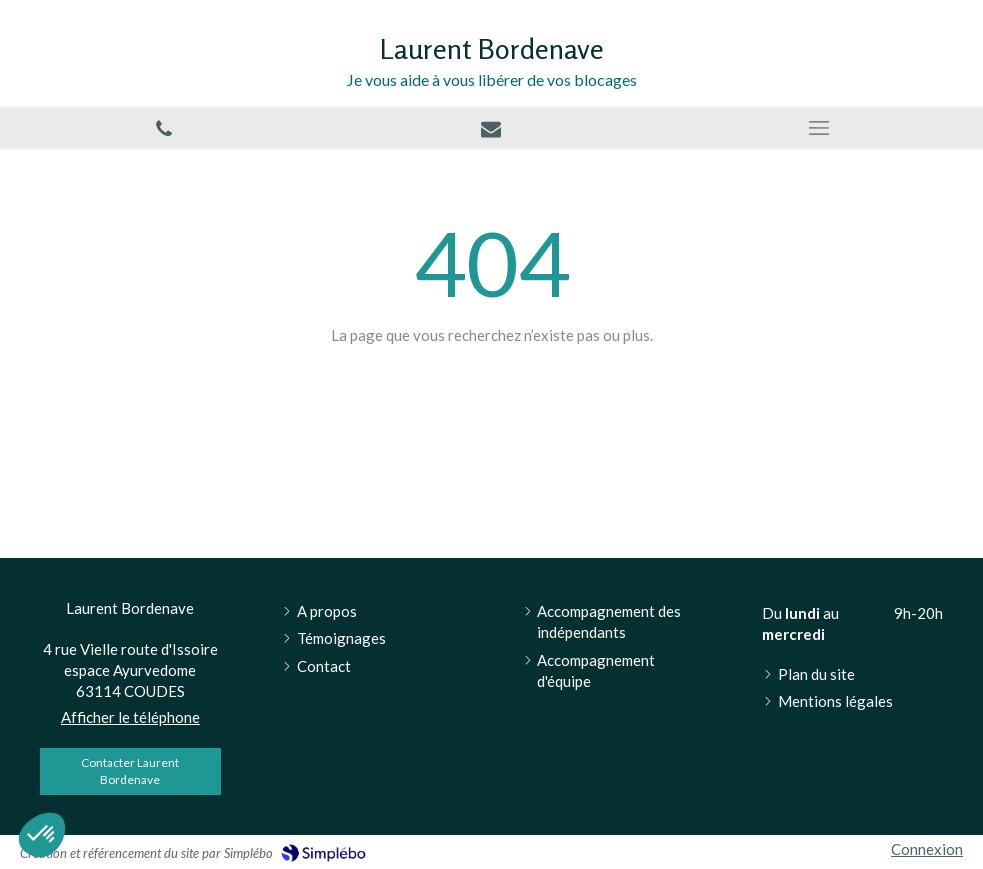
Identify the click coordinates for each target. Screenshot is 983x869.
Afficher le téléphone (130, 717)
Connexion (927, 849)
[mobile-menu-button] (819, 128)
